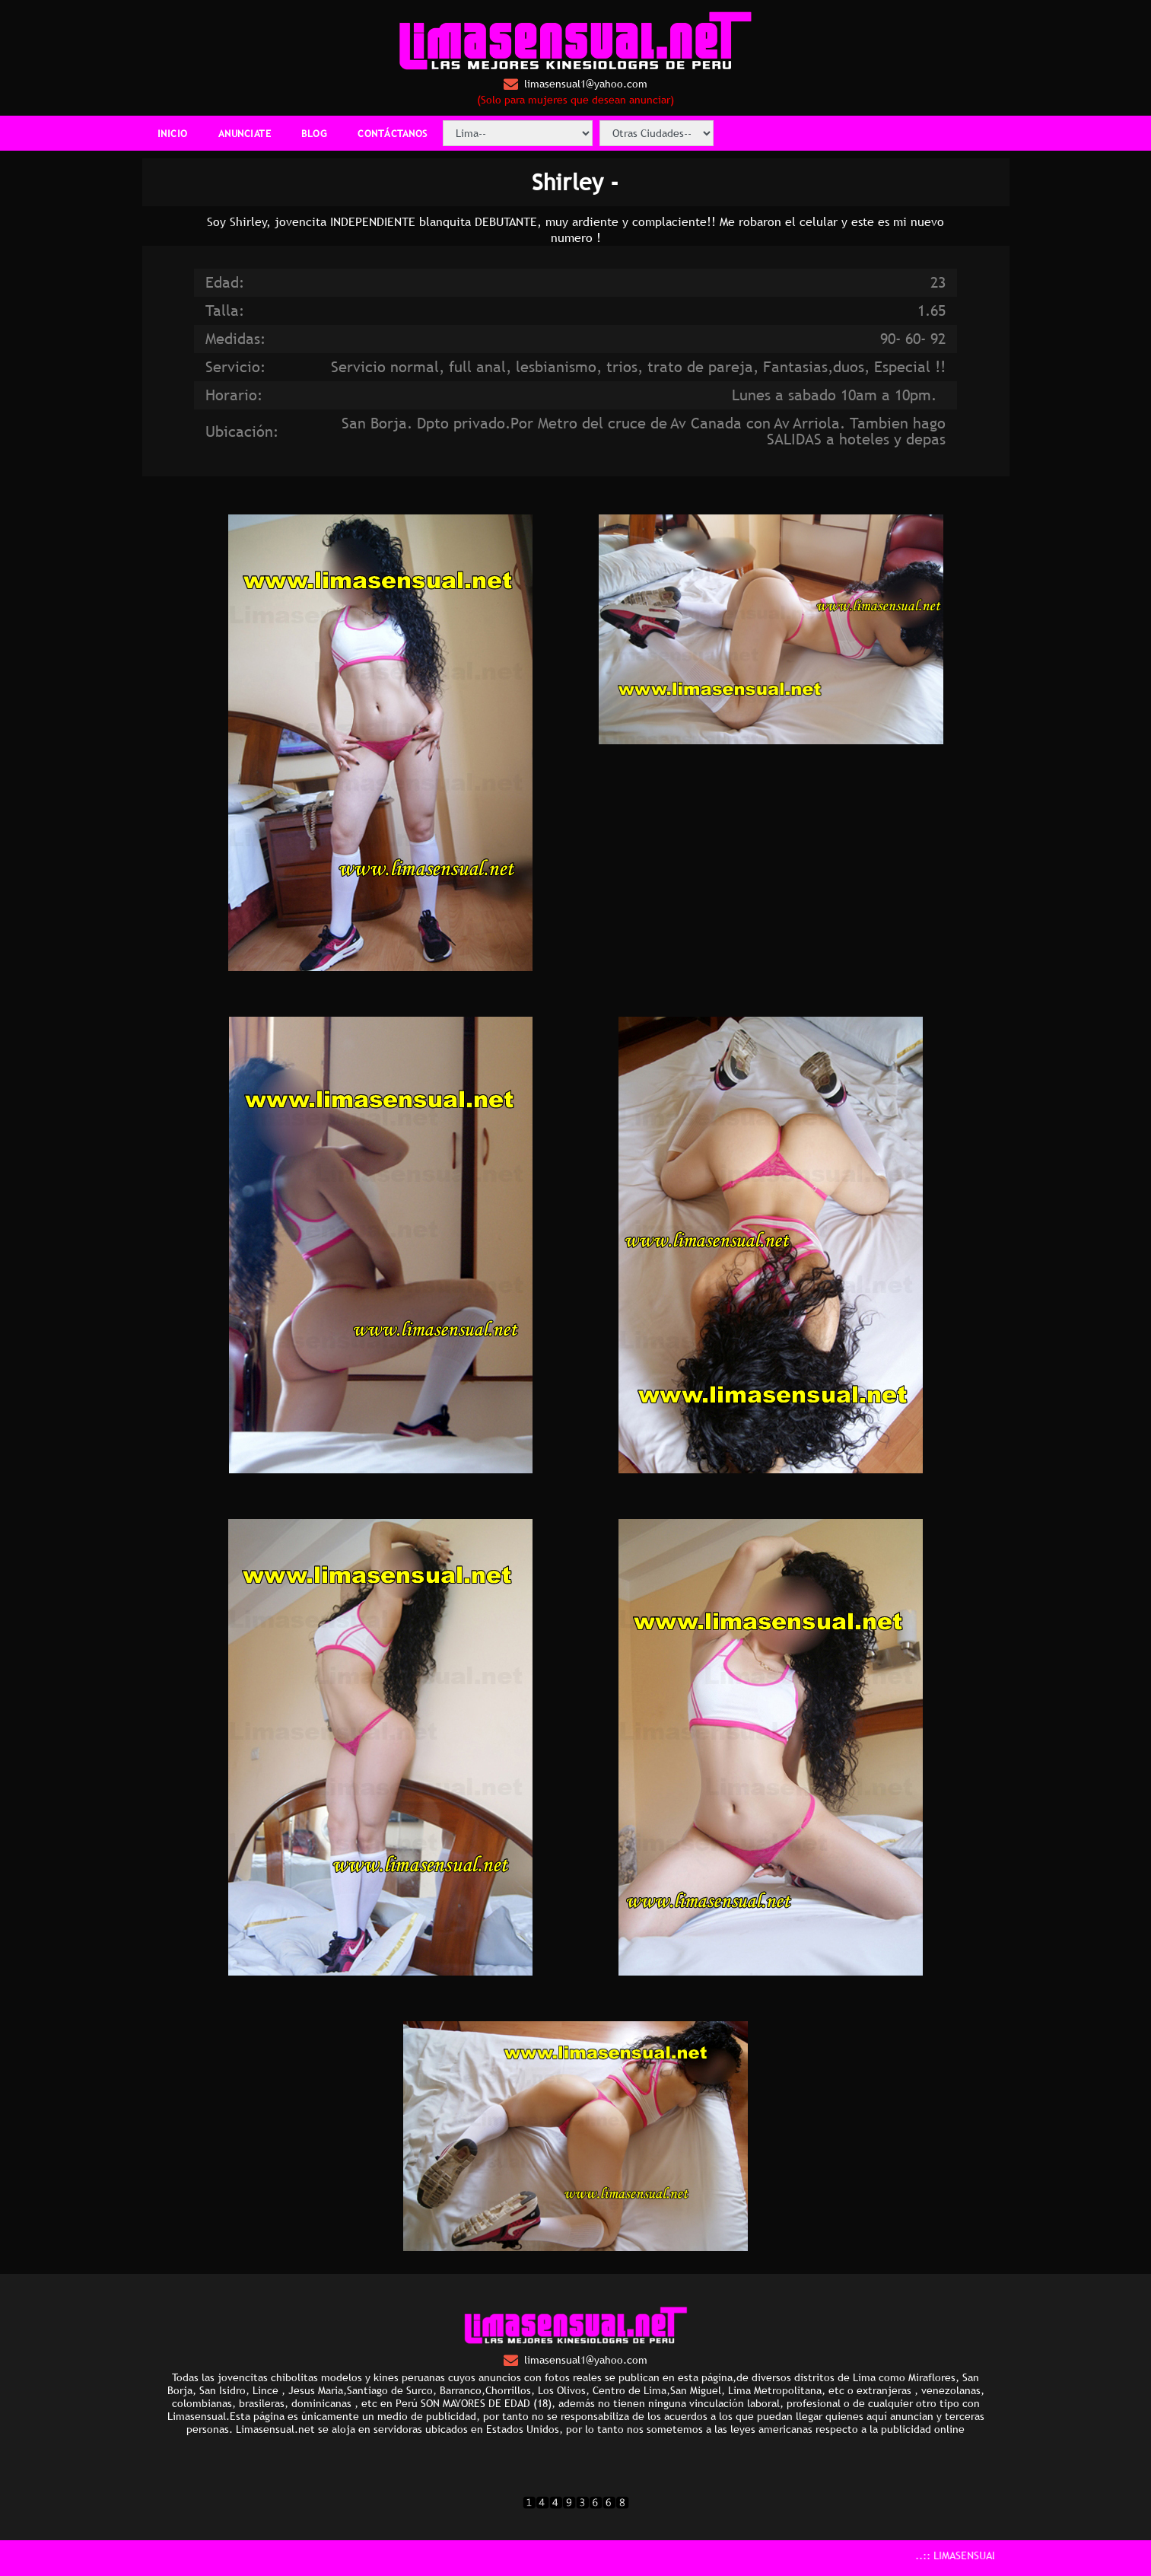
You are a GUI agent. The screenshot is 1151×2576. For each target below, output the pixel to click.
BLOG (314, 133)
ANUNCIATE (245, 133)
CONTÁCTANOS (393, 133)
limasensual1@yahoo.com (575, 84)
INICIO (172, 133)
